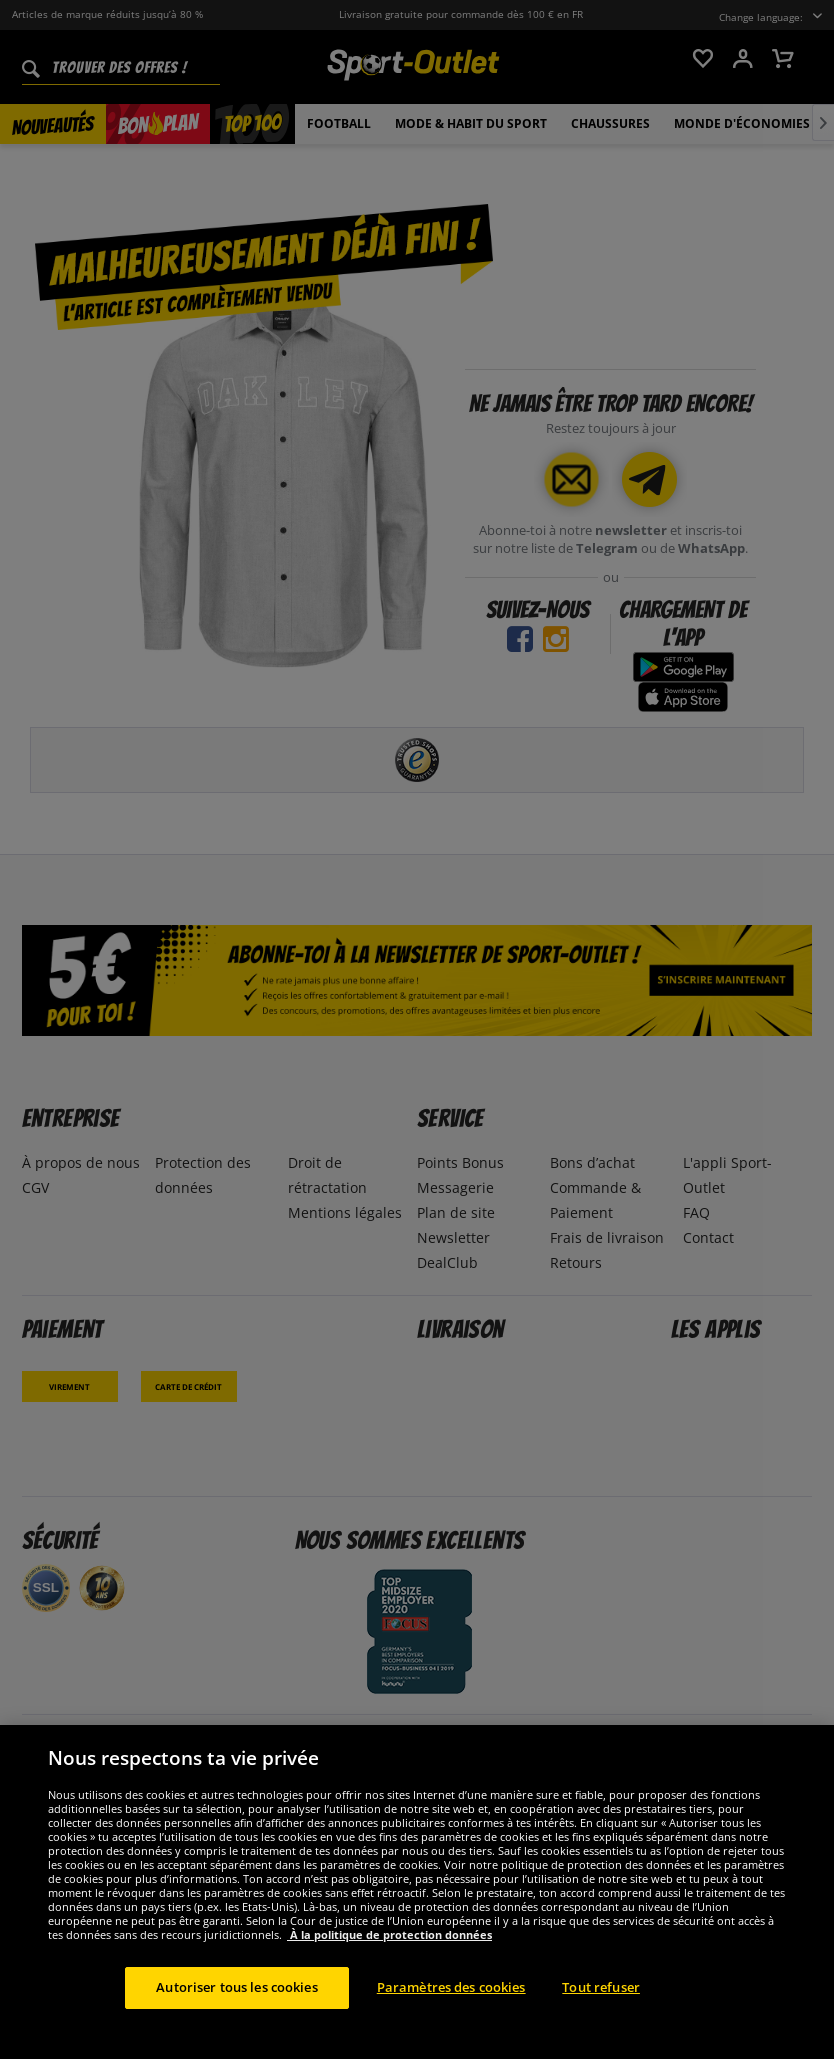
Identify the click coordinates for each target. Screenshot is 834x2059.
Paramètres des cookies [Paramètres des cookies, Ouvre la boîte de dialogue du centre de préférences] (451, 2004)
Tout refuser (601, 2004)
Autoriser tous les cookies (236, 2004)
